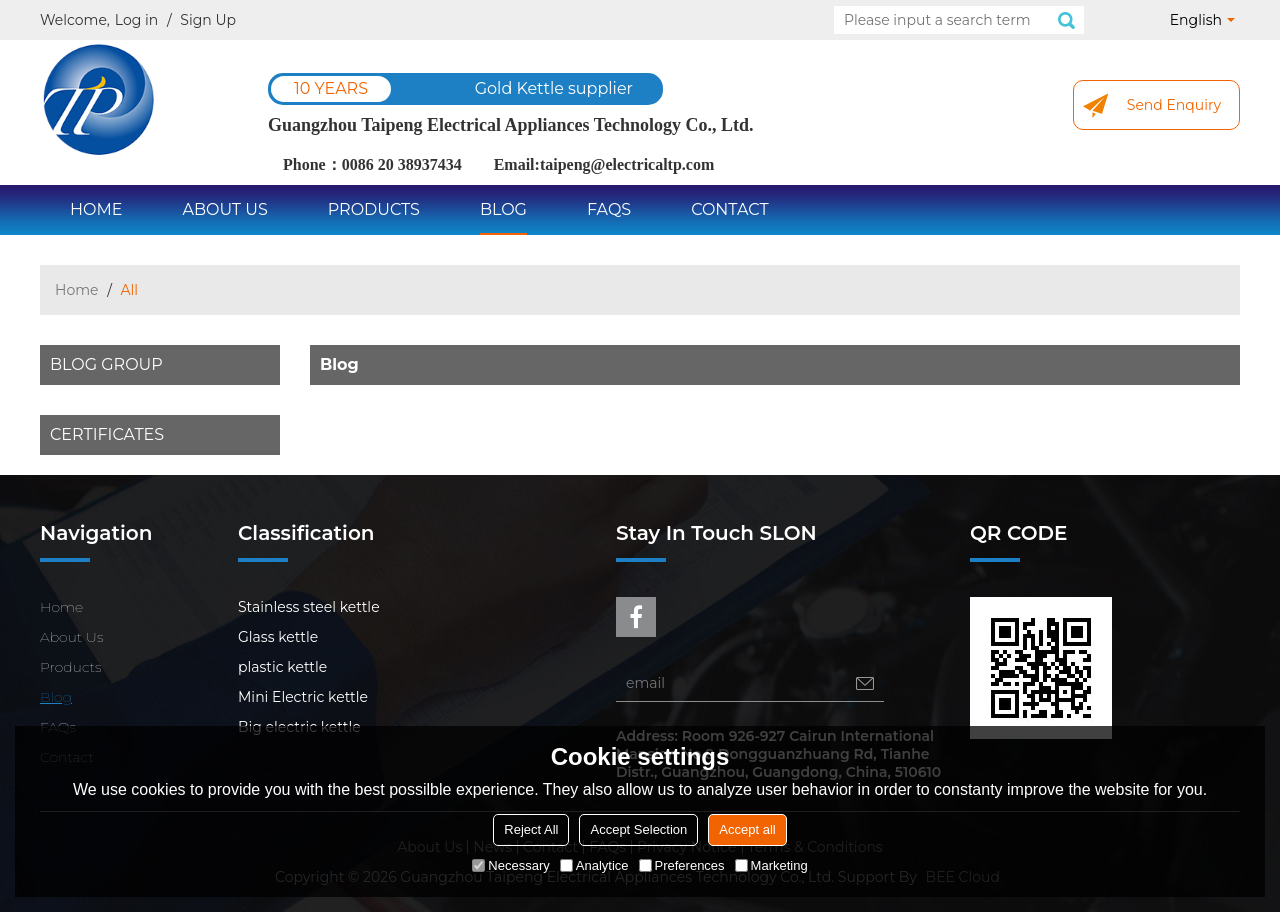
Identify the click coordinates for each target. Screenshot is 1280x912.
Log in (136, 20)
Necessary (510, 865)
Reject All (531, 829)
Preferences (682, 865)
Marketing (771, 865)
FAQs (609, 209)
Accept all (747, 829)
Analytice (594, 865)
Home (96, 209)
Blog (503, 209)
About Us (224, 209)
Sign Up (208, 20)
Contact (729, 209)
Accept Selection (638, 829)
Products (374, 209)
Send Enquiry (1174, 105)
